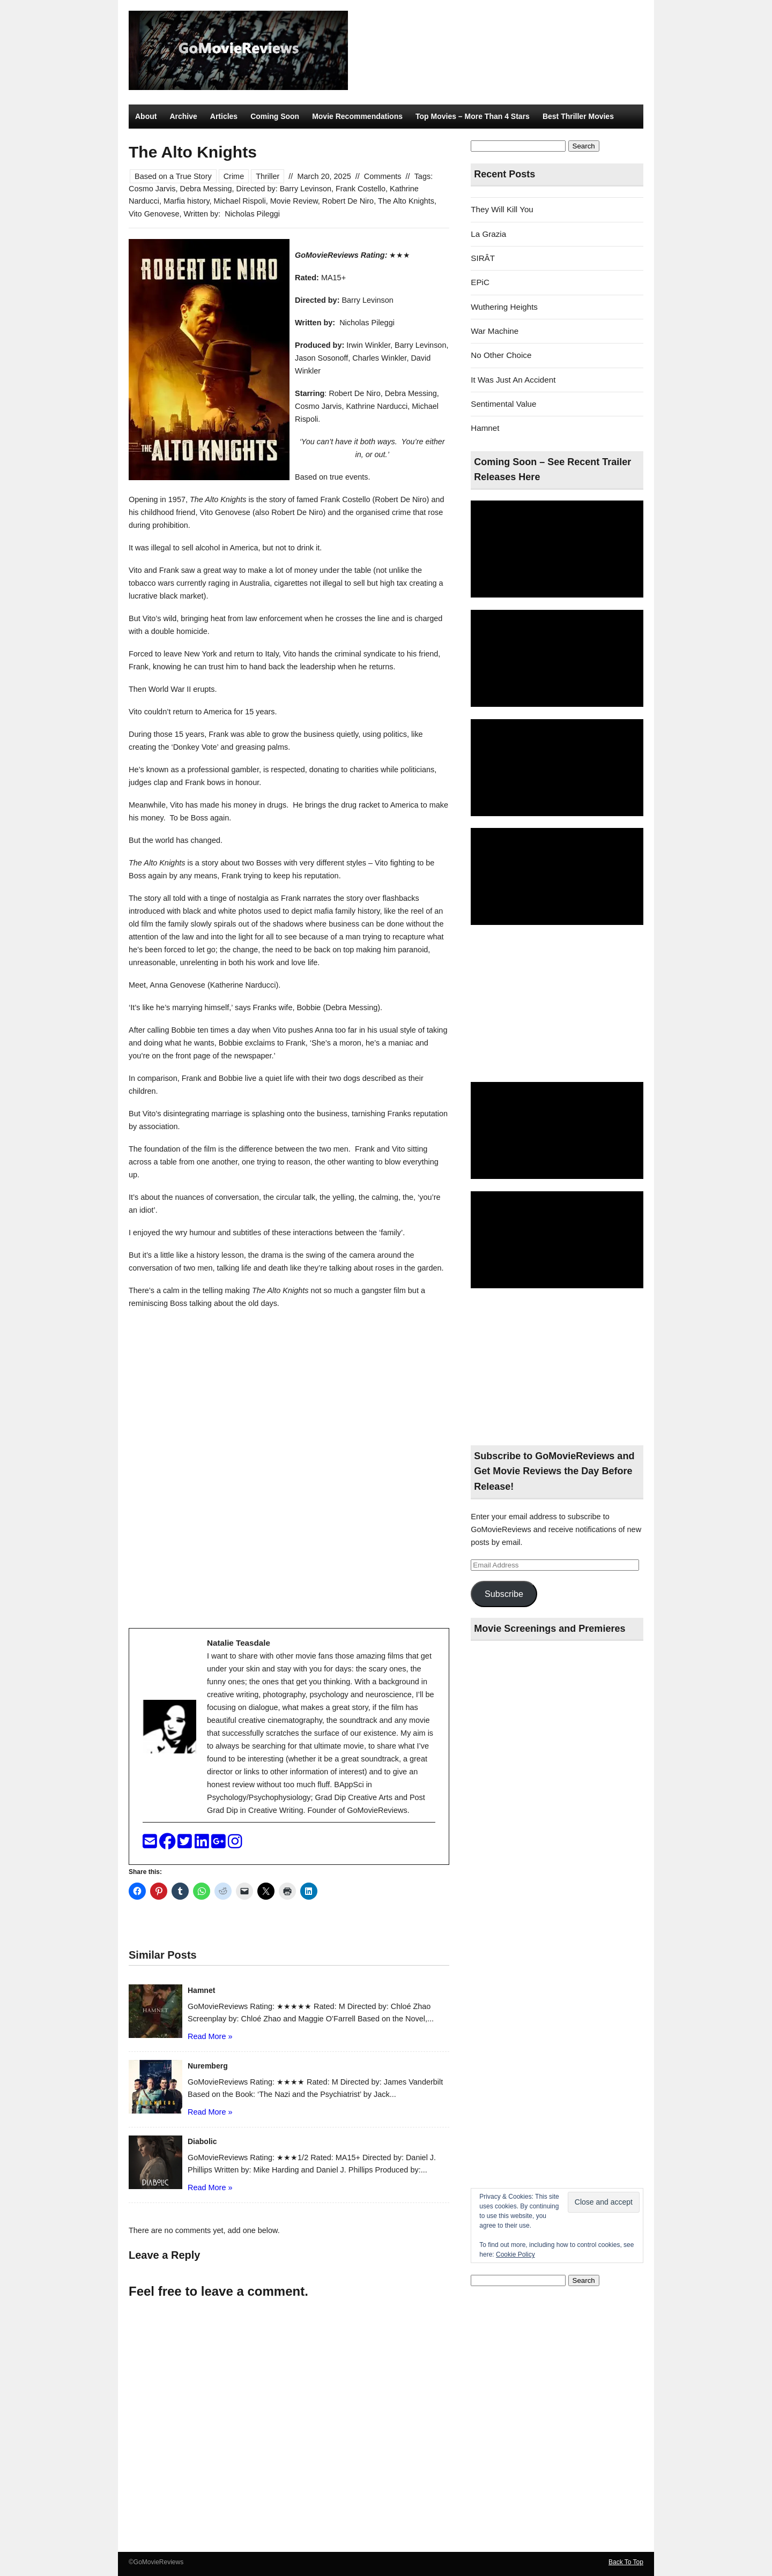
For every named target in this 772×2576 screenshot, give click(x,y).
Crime (234, 176)
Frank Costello (360, 188)
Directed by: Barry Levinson (283, 188)
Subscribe (504, 1594)
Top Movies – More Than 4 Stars (472, 116)
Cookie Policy (515, 2254)
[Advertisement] (557, 1004)
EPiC (480, 282)
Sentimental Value (503, 403)
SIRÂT (483, 258)
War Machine (494, 330)
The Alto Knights (406, 201)
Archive (183, 116)
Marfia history (187, 201)
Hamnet (485, 427)
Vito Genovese (154, 214)
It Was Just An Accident (513, 379)
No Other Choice (501, 355)
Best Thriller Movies (578, 116)
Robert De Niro (348, 201)
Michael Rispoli (240, 201)
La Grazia (488, 233)
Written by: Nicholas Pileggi (231, 214)
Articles (223, 116)
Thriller (267, 176)
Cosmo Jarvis (152, 188)
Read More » (210, 2036)
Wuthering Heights (504, 306)
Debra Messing (206, 188)
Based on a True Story (173, 176)
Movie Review (294, 201)
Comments (383, 176)
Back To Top (625, 2562)
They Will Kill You (502, 209)
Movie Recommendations (357, 116)
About (146, 116)
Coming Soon (274, 116)
